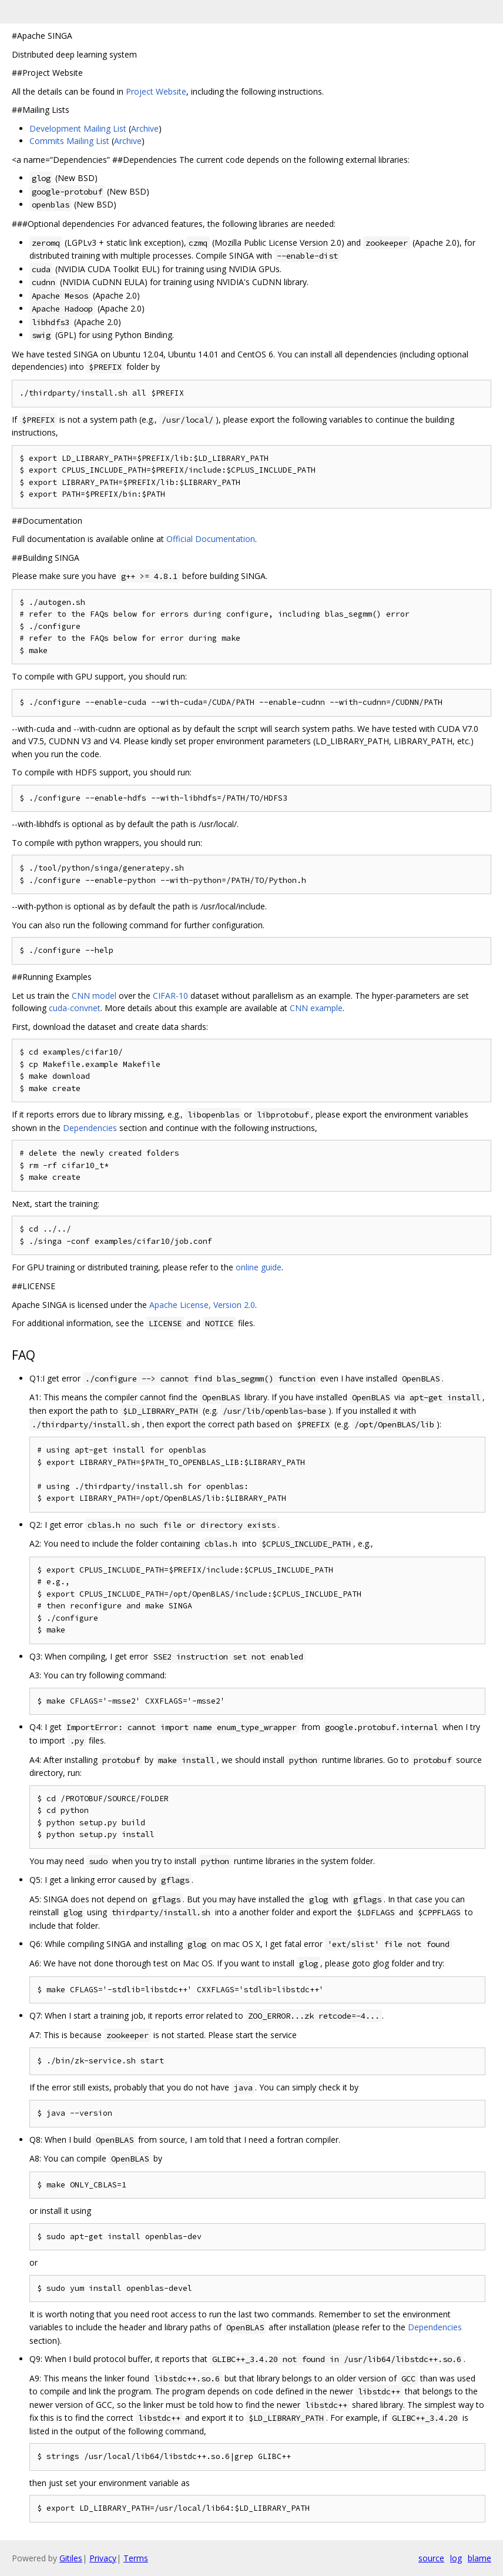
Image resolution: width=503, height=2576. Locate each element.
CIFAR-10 (170, 995)
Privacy (102, 2558)
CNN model (94, 995)
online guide (258, 1267)
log (456, 2558)
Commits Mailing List (69, 140)
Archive (145, 128)
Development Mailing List (77, 128)
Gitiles (70, 2558)
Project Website (156, 91)
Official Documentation (210, 538)
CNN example (316, 1007)
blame (479, 2558)
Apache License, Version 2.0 (202, 1304)
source (431, 2558)
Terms (135, 2558)
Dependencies (90, 1127)
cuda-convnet (74, 1007)
